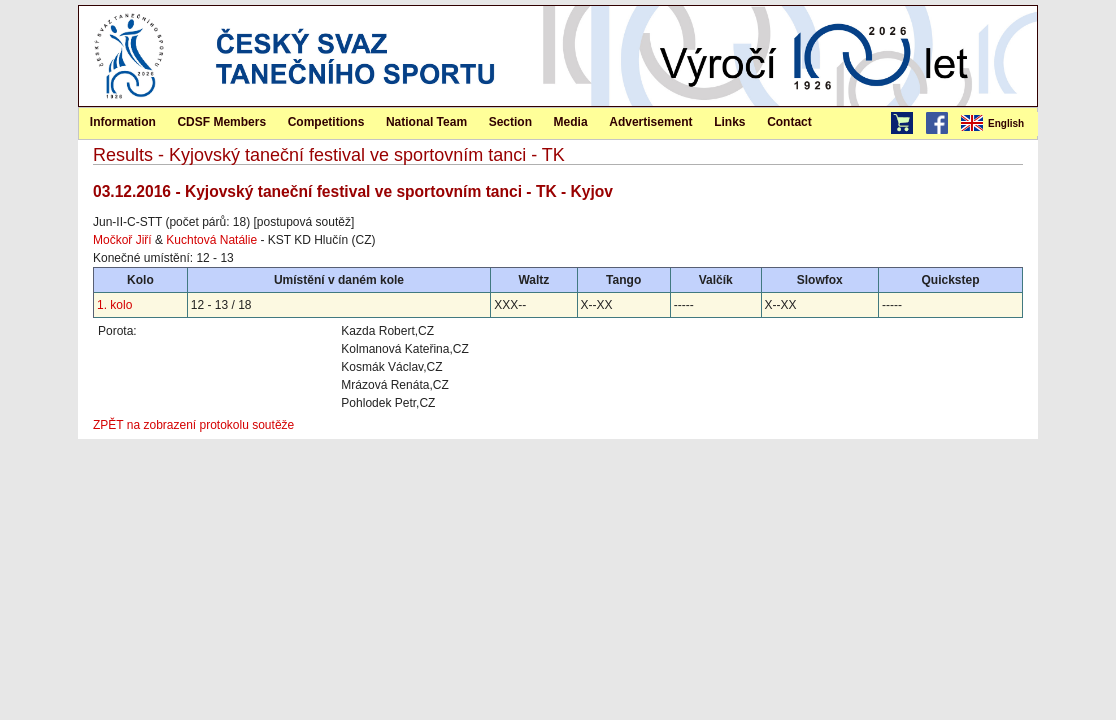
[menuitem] (998, 124)
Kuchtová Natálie (211, 240)
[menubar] (998, 124)
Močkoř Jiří (122, 240)
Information (123, 122)
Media (571, 122)
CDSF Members (221, 122)
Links (729, 122)
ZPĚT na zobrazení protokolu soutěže (193, 425)
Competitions (326, 122)
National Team (426, 122)
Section (510, 122)
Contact (789, 122)
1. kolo (114, 305)
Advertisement (650, 122)
